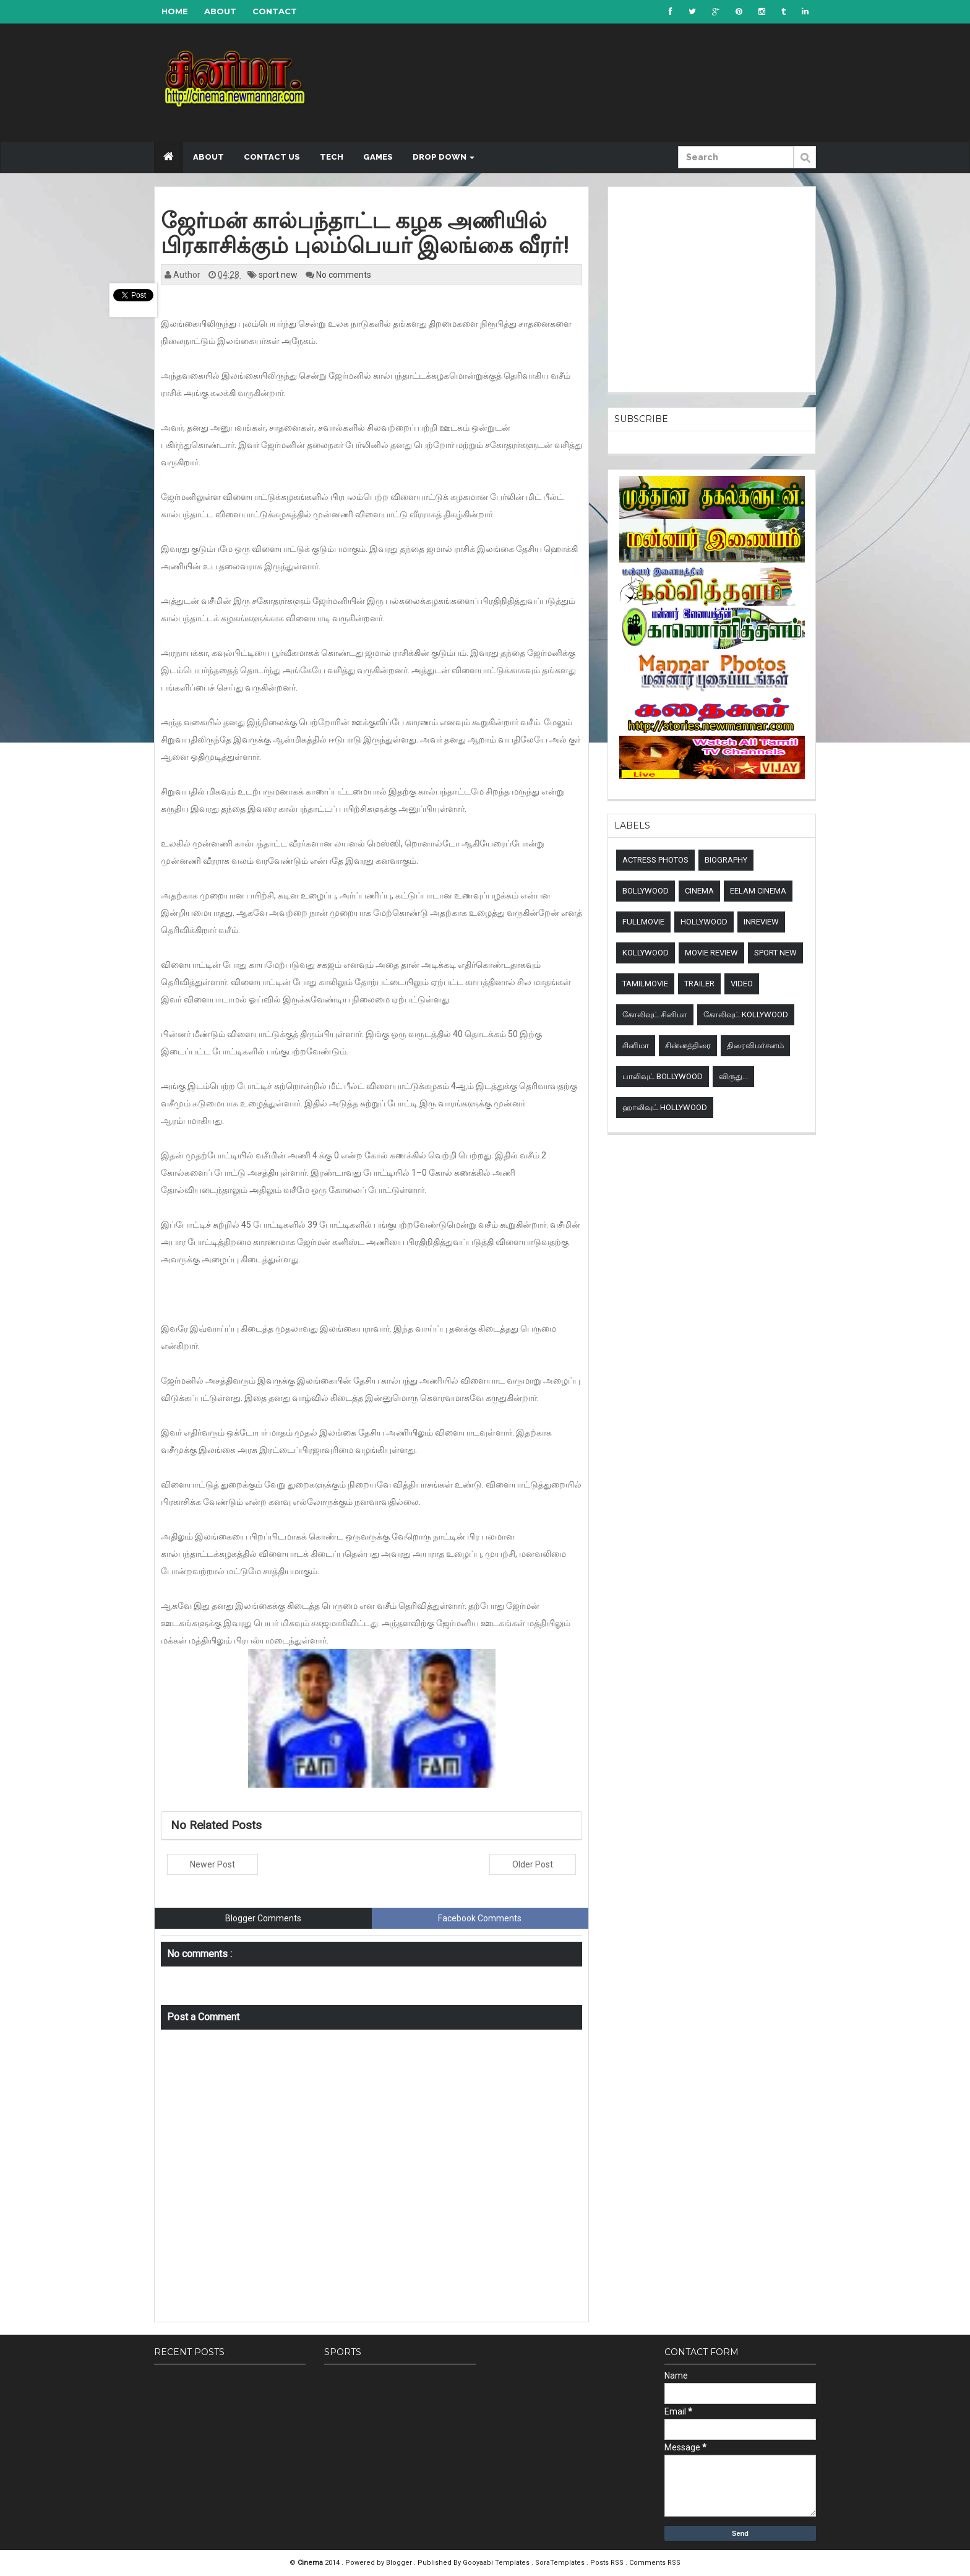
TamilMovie (645, 983)
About (220, 11)
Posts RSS (607, 2563)
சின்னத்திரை (688, 1045)
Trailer (699, 983)
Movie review (711, 952)
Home (174, 11)
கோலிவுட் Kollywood (745, 1014)
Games (378, 157)
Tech (331, 157)
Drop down (443, 157)
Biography (726, 859)
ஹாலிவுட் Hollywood (664, 1107)
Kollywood (645, 952)
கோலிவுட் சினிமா (654, 1014)
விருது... (733, 1076)
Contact (274, 11)
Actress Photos (655, 859)
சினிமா (635, 1045)
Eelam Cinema (758, 890)
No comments (343, 275)
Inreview (761, 921)
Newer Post (212, 1864)
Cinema (699, 890)
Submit (805, 164)
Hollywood (704, 921)
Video (742, 983)
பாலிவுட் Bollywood (662, 1076)
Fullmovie (643, 921)
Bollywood (645, 890)
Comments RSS (654, 2563)
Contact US (272, 157)
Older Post (532, 1864)
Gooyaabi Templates (496, 2563)
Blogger (400, 2563)
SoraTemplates (560, 2563)
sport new (279, 275)
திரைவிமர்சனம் (755, 1045)
